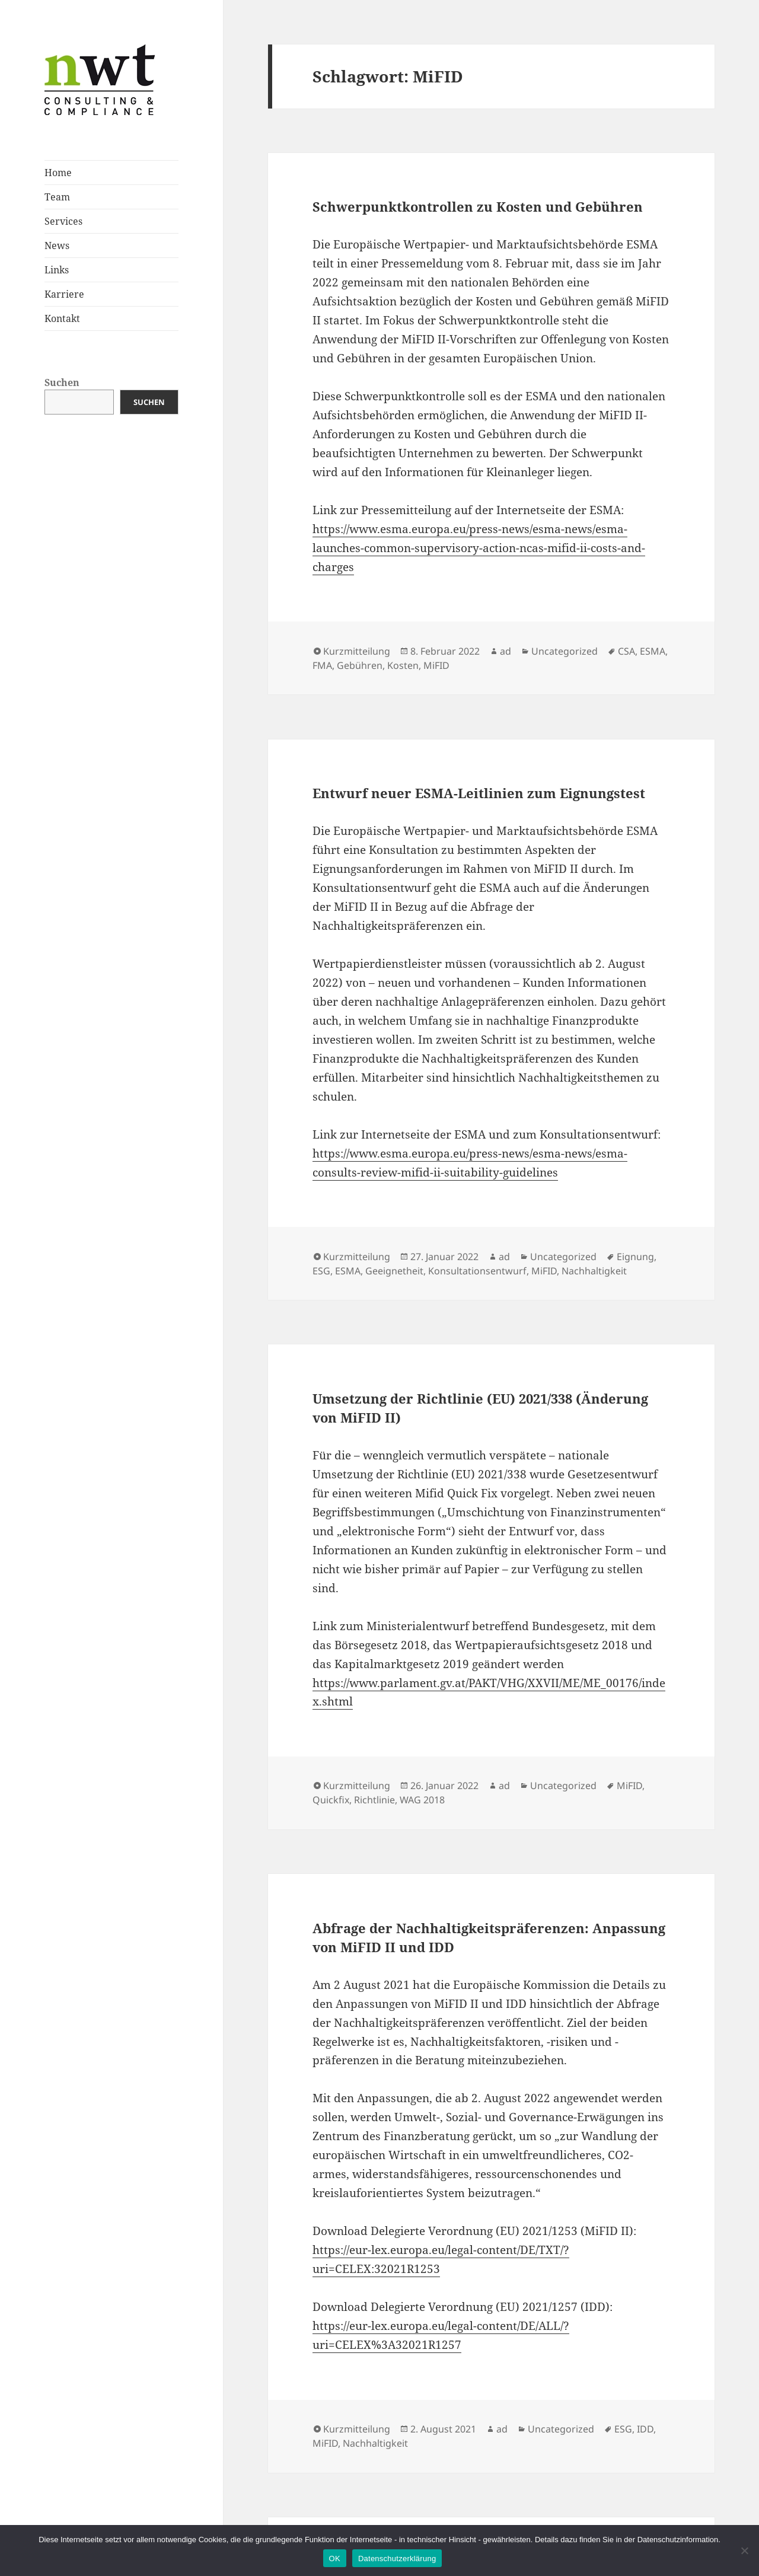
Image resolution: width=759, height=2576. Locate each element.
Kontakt (62, 318)
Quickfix (330, 1799)
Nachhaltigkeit (594, 1270)
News (56, 245)
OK (334, 2558)
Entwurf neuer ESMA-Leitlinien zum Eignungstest (478, 793)
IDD (645, 2428)
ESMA (652, 651)
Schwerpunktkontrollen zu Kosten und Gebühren (477, 206)
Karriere (64, 294)
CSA (626, 651)
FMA (322, 665)
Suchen (61, 382)
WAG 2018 (422, 1799)
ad (505, 651)
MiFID (436, 665)
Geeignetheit (394, 1270)
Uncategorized (564, 651)
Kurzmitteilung (356, 651)
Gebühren (359, 665)
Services (63, 221)
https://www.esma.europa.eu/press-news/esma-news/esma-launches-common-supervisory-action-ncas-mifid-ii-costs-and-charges (478, 548)
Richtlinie (374, 1799)
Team (57, 196)
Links (56, 269)
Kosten (403, 665)
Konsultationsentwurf (477, 1270)
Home (58, 172)
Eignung (635, 1256)
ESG (321, 1270)
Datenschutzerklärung (397, 2558)
